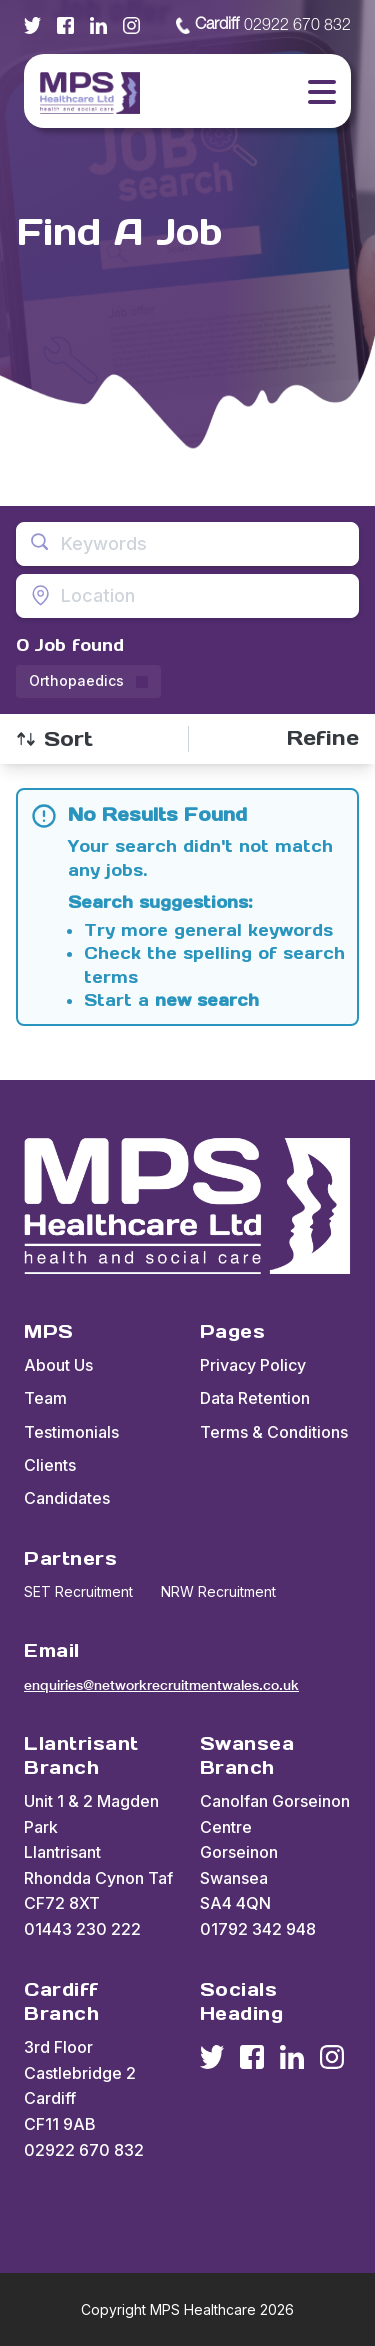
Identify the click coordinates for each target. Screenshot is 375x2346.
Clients (50, 1465)
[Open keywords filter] (187, 544)
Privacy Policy (253, 1365)
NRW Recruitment (218, 1591)
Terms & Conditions (274, 1432)
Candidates (67, 1498)
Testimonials (71, 1432)
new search (207, 1000)
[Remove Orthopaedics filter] (88, 681)
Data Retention (255, 1398)
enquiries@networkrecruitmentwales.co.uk (161, 1685)
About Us (58, 1365)
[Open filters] (323, 738)
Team (45, 1398)
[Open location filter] (187, 596)
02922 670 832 (263, 26)
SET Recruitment (78, 1591)
